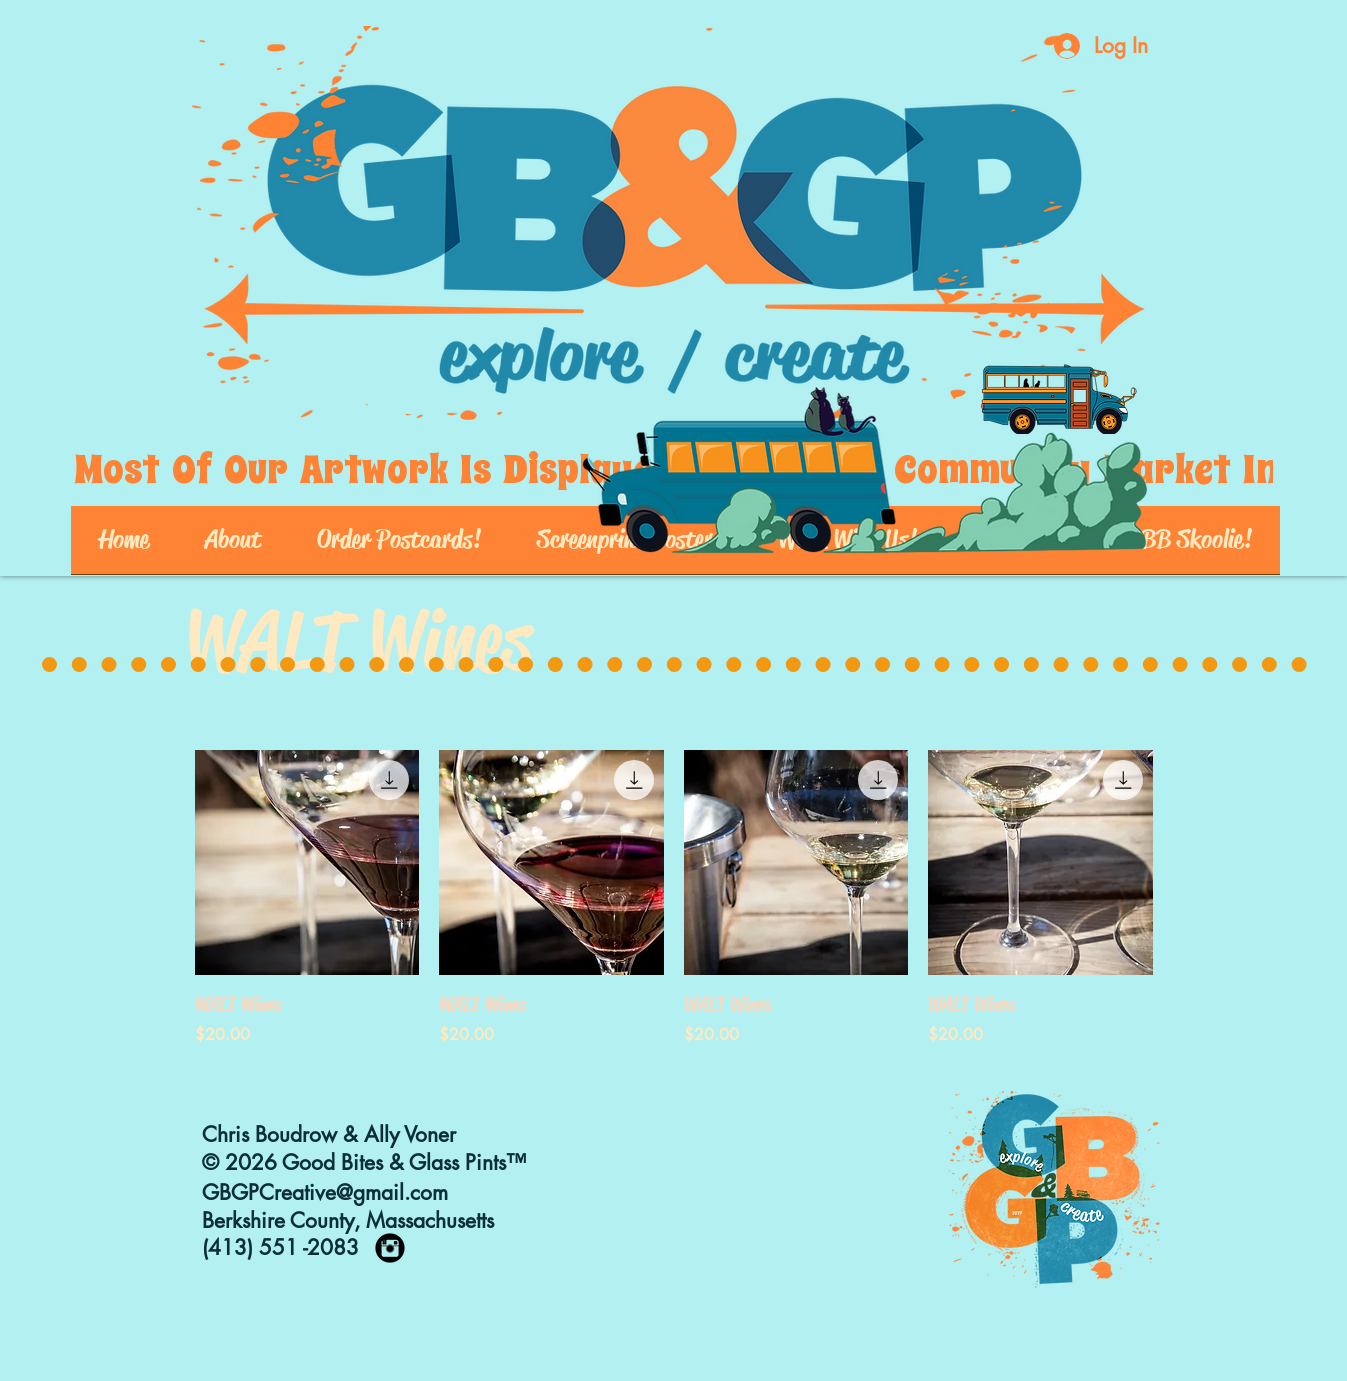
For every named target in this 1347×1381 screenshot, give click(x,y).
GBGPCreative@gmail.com (325, 1192)
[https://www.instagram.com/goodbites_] (390, 1248)
